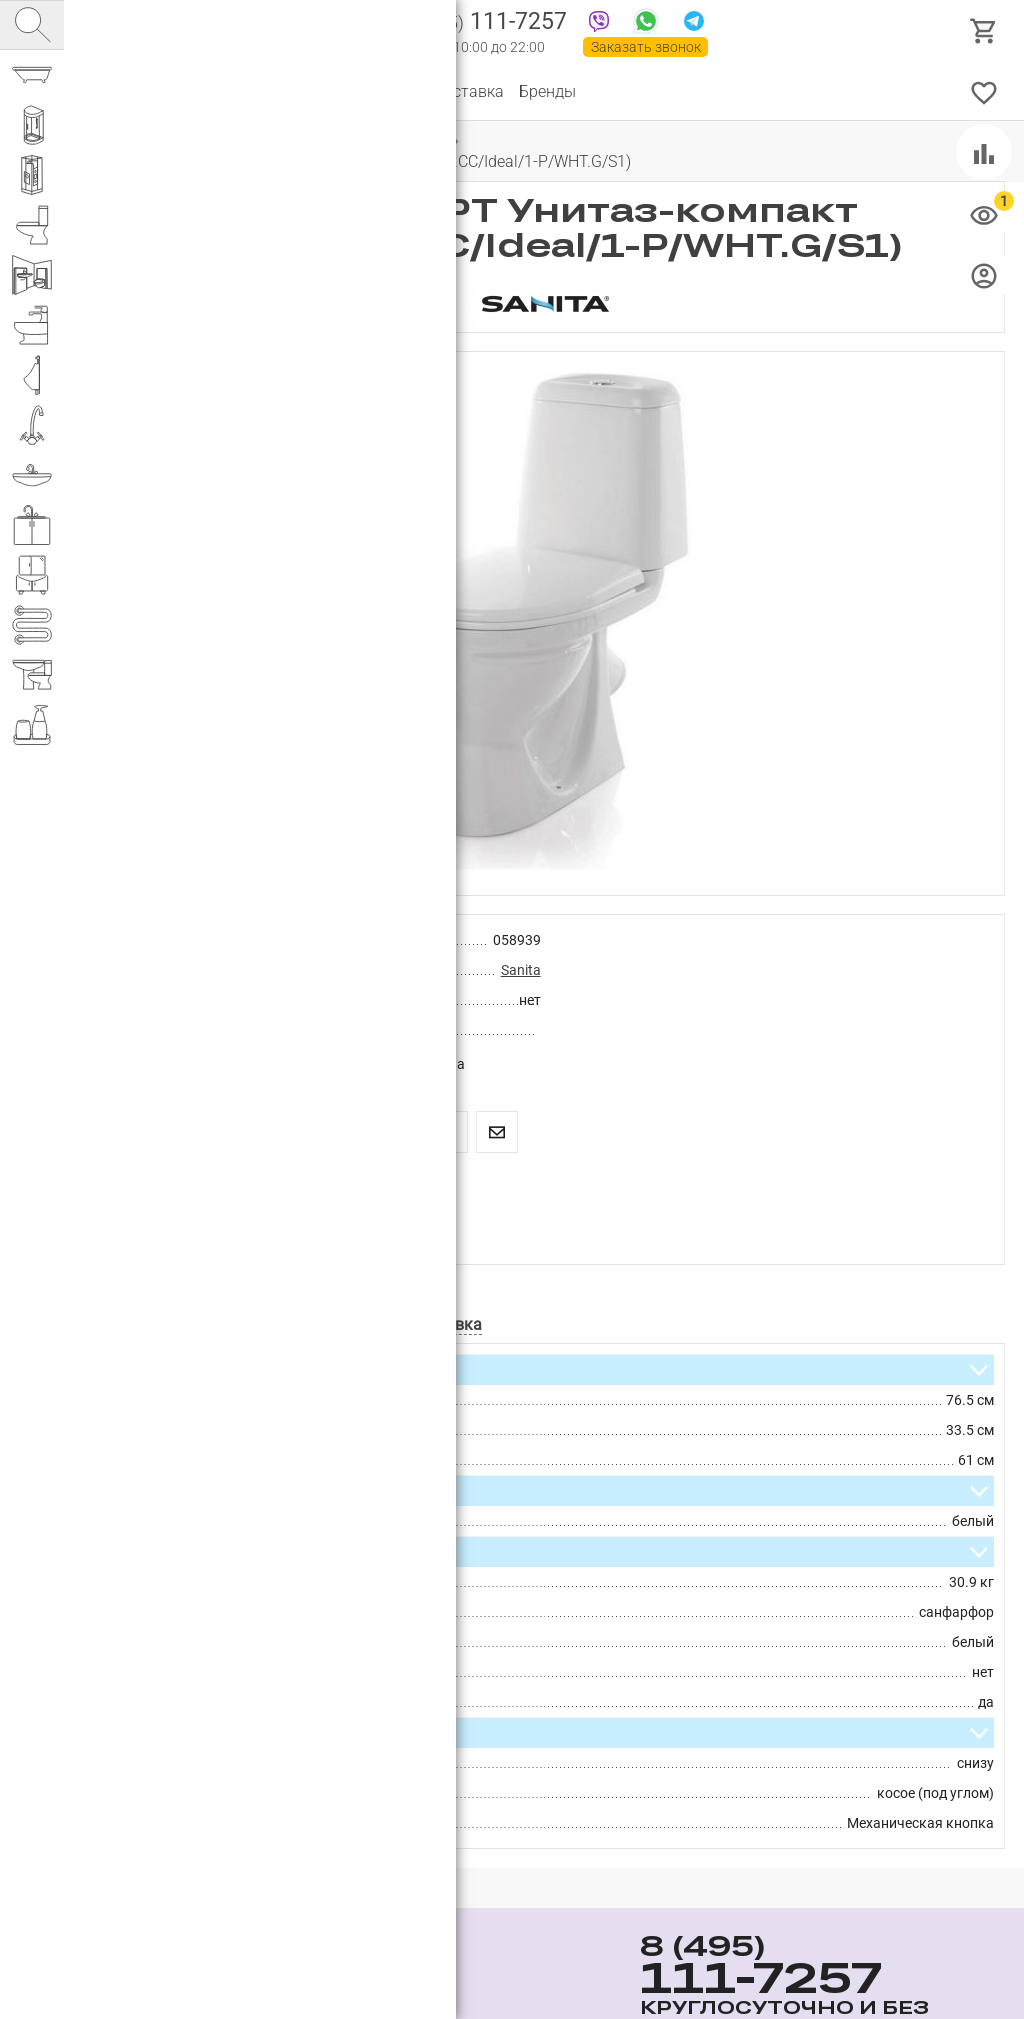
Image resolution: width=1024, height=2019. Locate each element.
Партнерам (305, 91)
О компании (204, 91)
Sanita (521, 970)
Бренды (547, 91)
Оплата (389, 91)
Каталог (114, 91)
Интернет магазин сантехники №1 (292, 30)
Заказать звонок (646, 47)
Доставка (468, 91)
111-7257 (482, 23)
